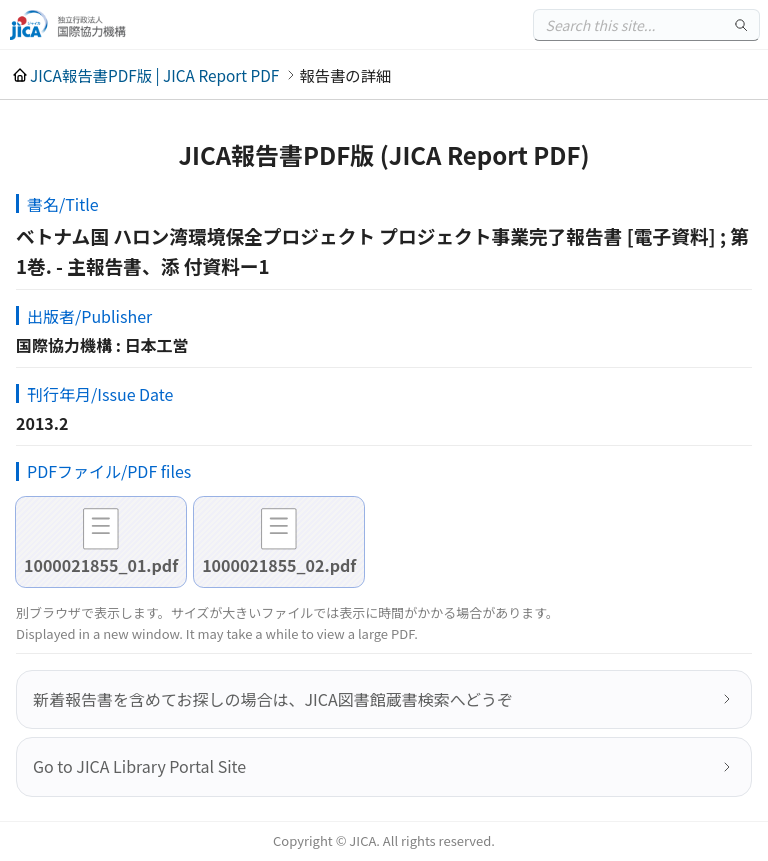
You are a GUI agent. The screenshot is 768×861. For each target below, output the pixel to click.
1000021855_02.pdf (279, 565)
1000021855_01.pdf (101, 565)
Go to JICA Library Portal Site (139, 766)
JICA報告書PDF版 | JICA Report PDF (154, 75)
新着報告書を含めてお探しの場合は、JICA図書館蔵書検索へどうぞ (273, 699)
